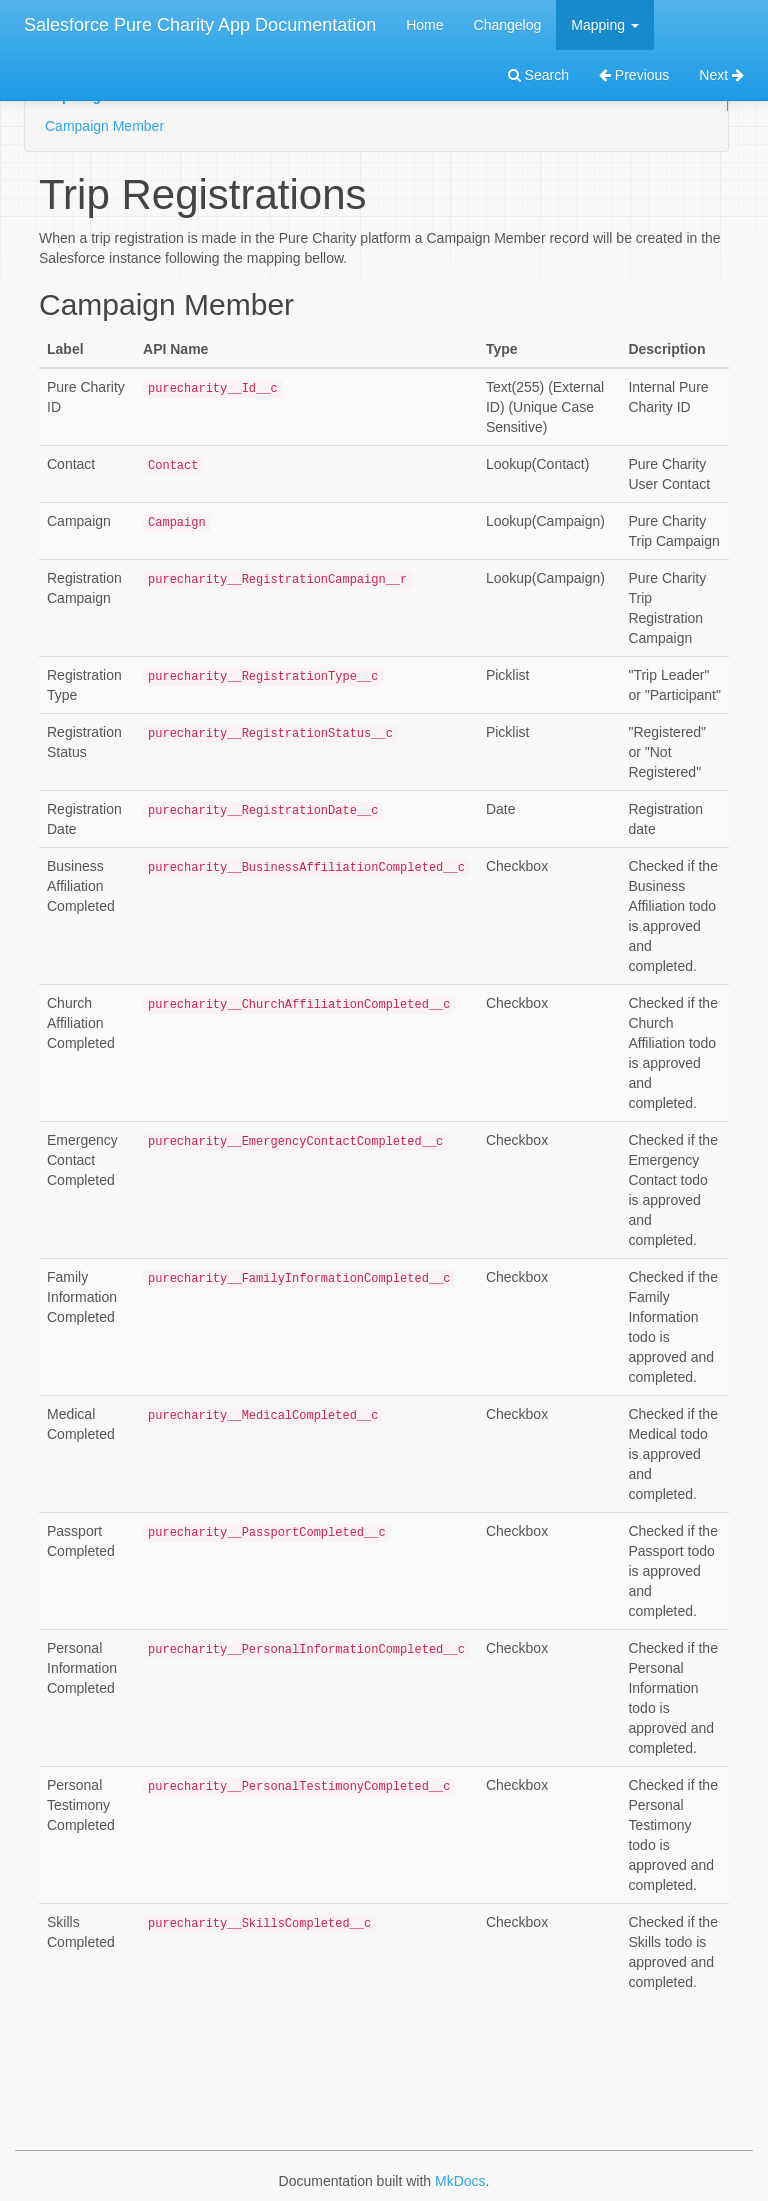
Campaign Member (104, 126)
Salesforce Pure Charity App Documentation (200, 25)
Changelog (508, 25)
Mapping (605, 25)
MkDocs (460, 2181)
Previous (634, 75)
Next (721, 75)
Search (538, 75)
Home (424, 25)
